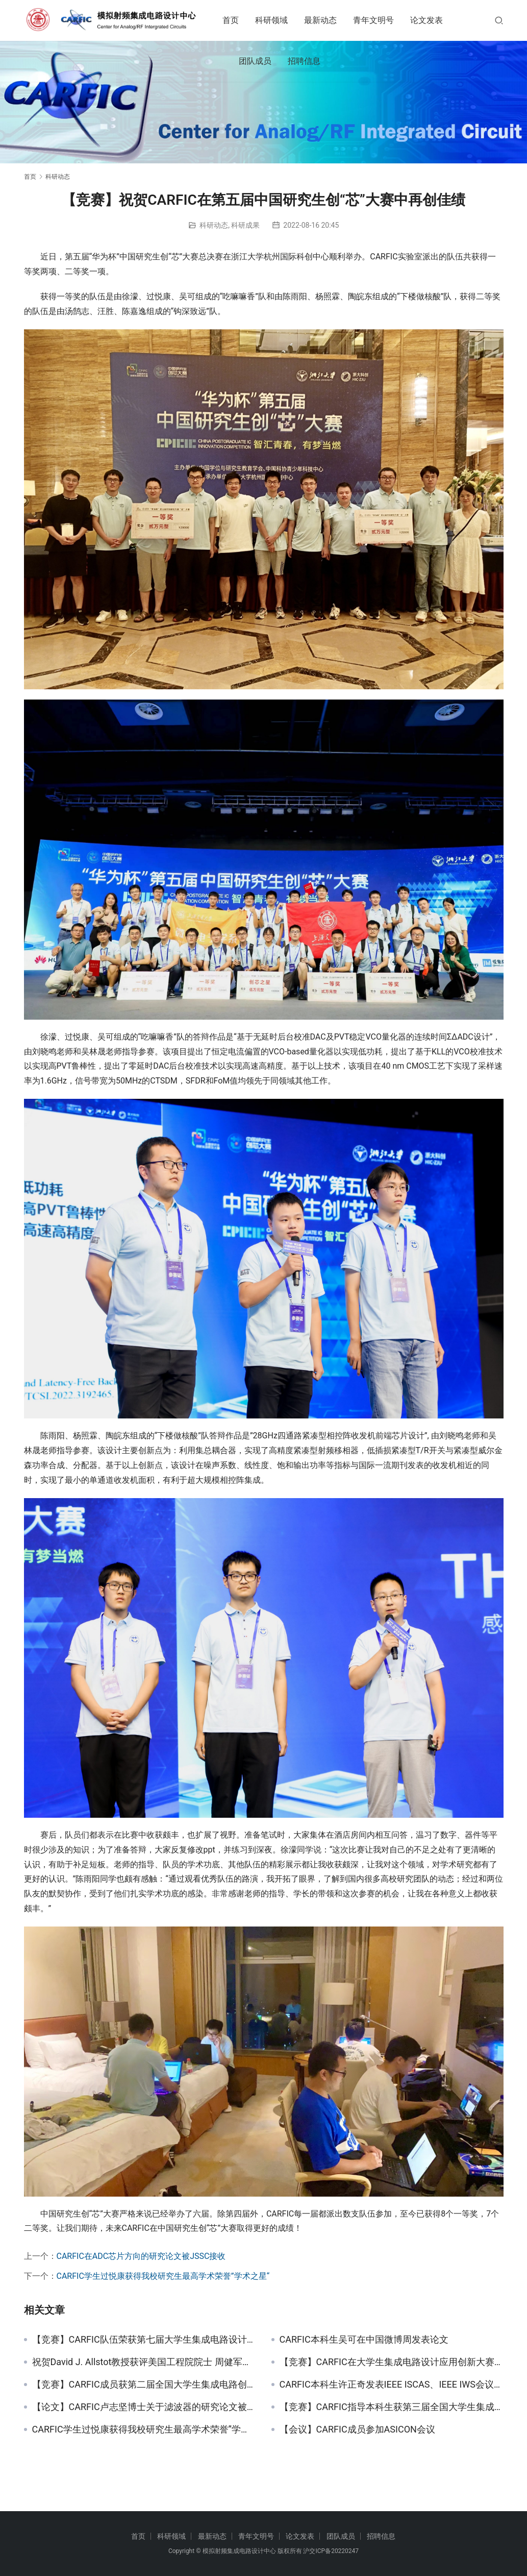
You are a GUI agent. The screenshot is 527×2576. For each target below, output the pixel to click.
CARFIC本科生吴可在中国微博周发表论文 (364, 2339)
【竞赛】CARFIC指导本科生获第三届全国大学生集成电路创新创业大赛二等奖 (392, 2407)
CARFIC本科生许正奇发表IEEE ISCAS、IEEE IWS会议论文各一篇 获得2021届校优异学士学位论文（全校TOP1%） (392, 2384)
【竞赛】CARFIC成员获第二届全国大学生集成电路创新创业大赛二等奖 (144, 2384)
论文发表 (437, 20)
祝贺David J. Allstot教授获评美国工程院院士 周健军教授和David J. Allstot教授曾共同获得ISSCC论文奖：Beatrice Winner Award (144, 2362)
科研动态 (213, 225)
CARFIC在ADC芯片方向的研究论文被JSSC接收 (141, 2256)
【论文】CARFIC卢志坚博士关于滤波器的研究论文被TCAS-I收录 (144, 2407)
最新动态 (331, 20)
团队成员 (265, 61)
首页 (241, 20)
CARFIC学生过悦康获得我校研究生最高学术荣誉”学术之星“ (163, 2276)
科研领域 (282, 20)
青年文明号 (384, 20)
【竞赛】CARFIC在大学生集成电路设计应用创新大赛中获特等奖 (392, 2362)
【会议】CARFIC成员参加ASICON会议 (357, 2429)
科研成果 (245, 225)
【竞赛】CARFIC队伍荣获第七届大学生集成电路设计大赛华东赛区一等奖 (144, 2339)
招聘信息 (314, 61)
